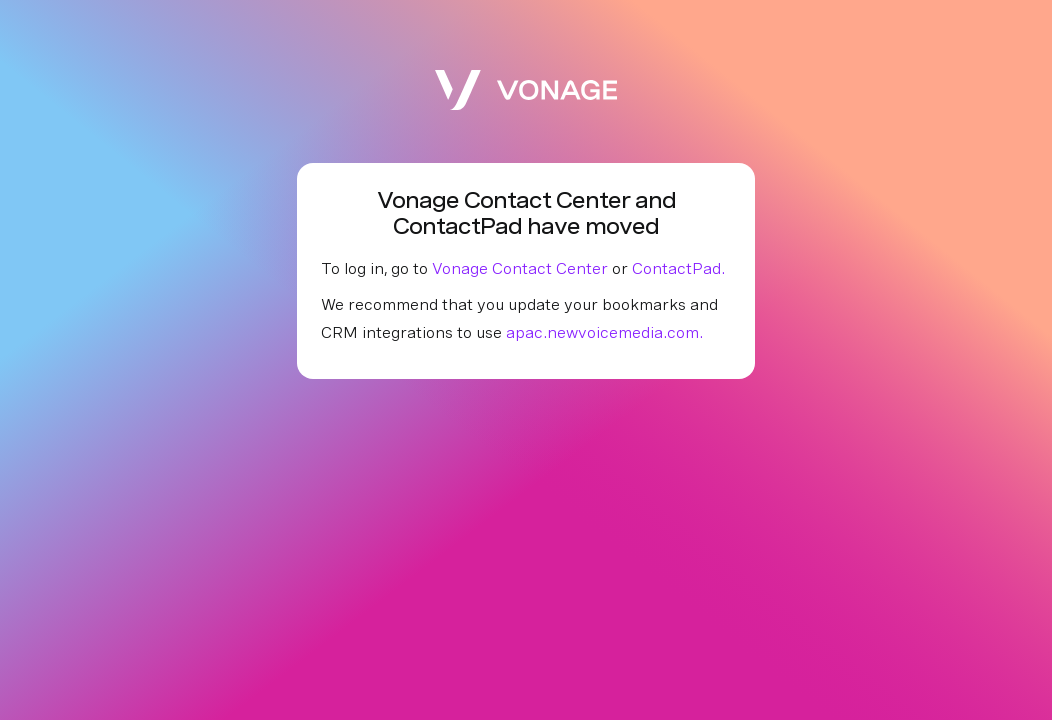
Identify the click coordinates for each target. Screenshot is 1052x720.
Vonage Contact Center (520, 268)
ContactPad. (678, 268)
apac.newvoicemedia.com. (604, 332)
